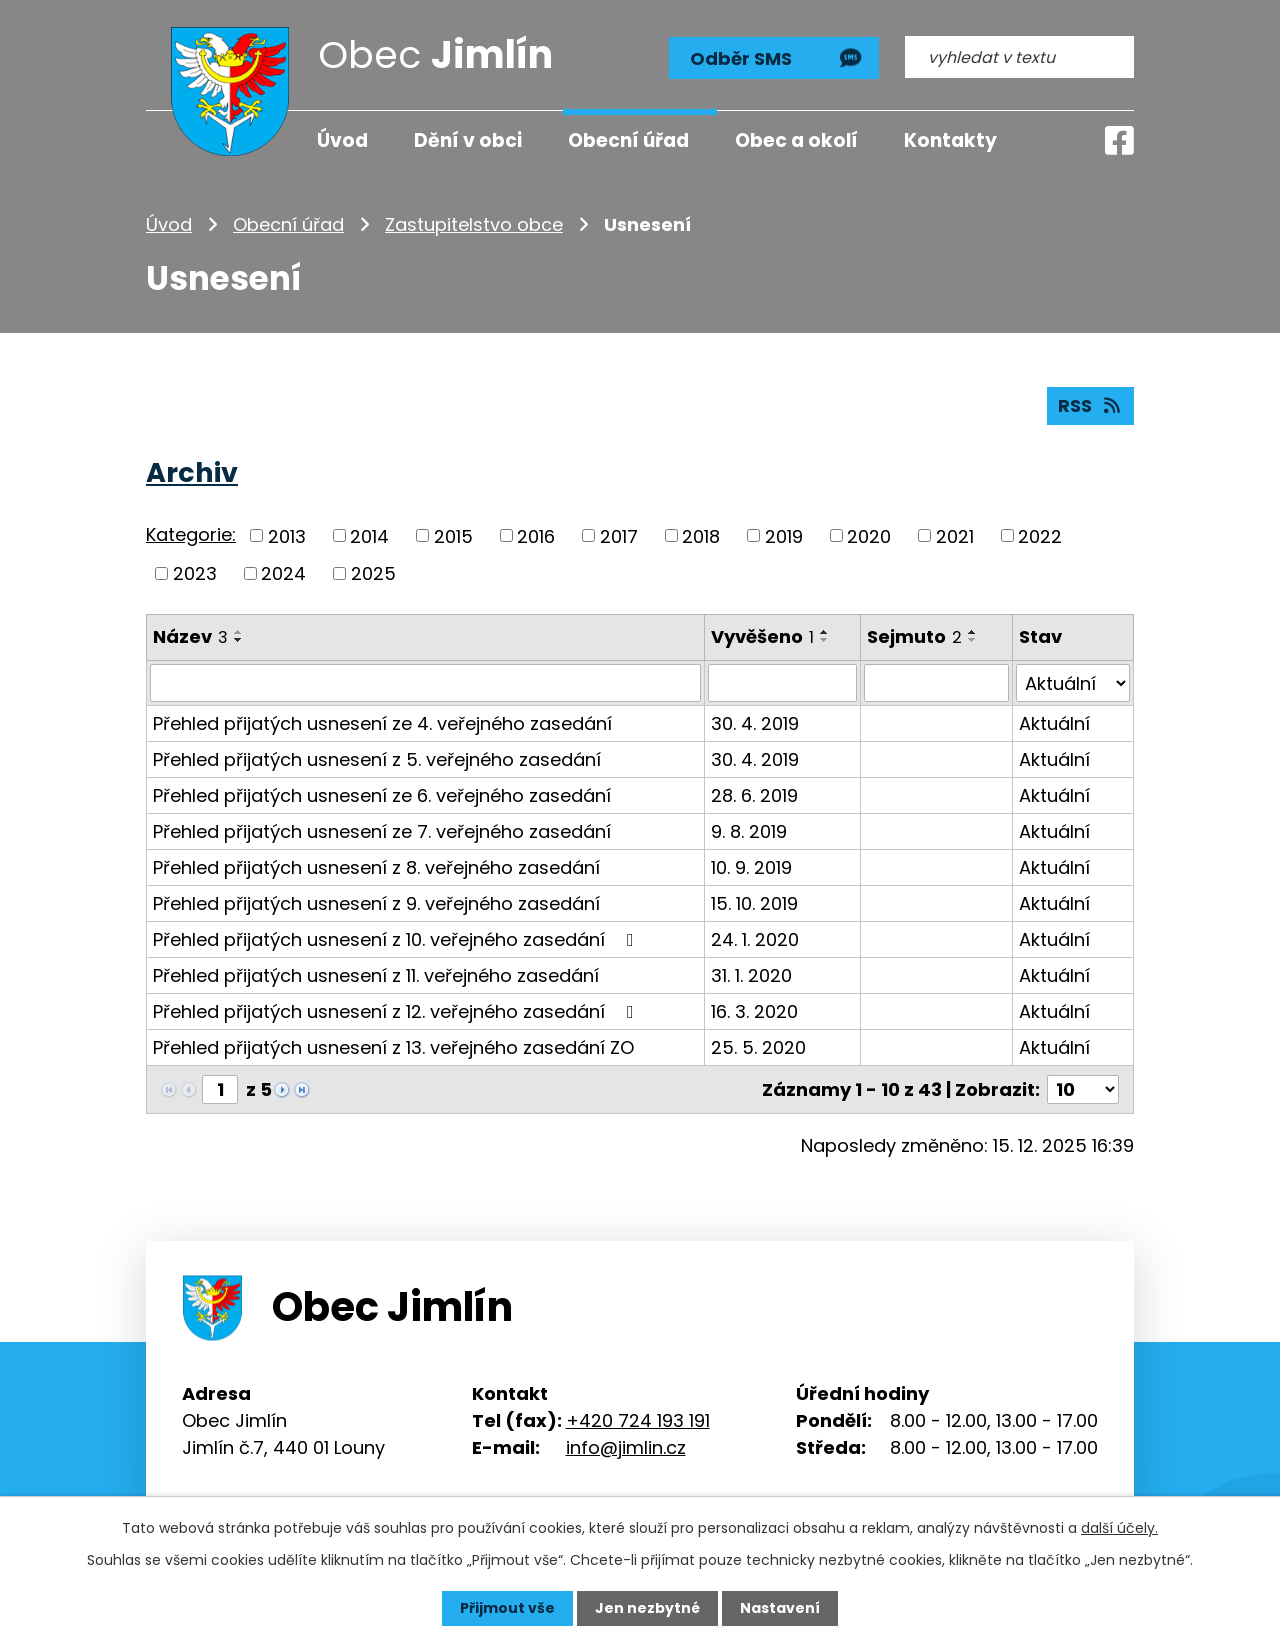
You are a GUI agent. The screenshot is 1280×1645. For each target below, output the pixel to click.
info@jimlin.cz (626, 1446)
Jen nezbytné (647, 1608)
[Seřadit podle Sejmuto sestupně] (973, 640)
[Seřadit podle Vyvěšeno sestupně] (825, 640)
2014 (369, 535)
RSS (1091, 405)
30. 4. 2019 (755, 723)
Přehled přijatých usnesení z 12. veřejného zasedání (397, 1011)
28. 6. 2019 (754, 795)
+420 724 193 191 (638, 1419)
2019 (784, 535)
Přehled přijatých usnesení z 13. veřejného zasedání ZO (393, 1047)
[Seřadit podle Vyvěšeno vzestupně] (825, 632)
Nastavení (780, 1608)
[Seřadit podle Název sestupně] (239, 640)
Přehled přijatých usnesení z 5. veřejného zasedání (377, 759)
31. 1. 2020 (751, 975)
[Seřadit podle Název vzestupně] (239, 632)
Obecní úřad (288, 224)
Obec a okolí (796, 140)
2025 (373, 573)
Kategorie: (191, 534)
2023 (195, 573)
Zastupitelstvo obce (474, 224)
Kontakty (950, 140)
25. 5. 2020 (758, 1047)
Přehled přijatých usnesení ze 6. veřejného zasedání (382, 795)
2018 (701, 535)
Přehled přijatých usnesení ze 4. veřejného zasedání (382, 723)
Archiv (192, 472)
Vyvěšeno (762, 636)
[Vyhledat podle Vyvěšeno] (782, 683)
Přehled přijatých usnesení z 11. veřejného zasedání (376, 975)
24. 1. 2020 (755, 939)
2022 (1040, 535)
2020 (869, 535)
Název (190, 636)
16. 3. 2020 (754, 1011)
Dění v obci (468, 140)
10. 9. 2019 (751, 867)
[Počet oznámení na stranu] (1083, 1089)
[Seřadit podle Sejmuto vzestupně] (973, 632)
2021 (955, 535)
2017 (619, 535)
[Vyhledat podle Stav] (1073, 683)
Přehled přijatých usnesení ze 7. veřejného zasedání (382, 831)
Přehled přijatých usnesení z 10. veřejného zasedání (397, 939)
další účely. (1119, 1528)
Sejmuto (914, 636)
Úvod (169, 224)
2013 (287, 535)
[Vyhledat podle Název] (425, 683)
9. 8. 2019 (749, 831)
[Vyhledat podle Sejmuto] (936, 683)
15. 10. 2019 (754, 903)
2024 (283, 573)
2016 (536, 535)
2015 (453, 535)
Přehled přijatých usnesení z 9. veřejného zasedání (376, 903)
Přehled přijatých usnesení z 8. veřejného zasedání (376, 867)
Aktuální (1054, 723)
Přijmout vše (507, 1608)
